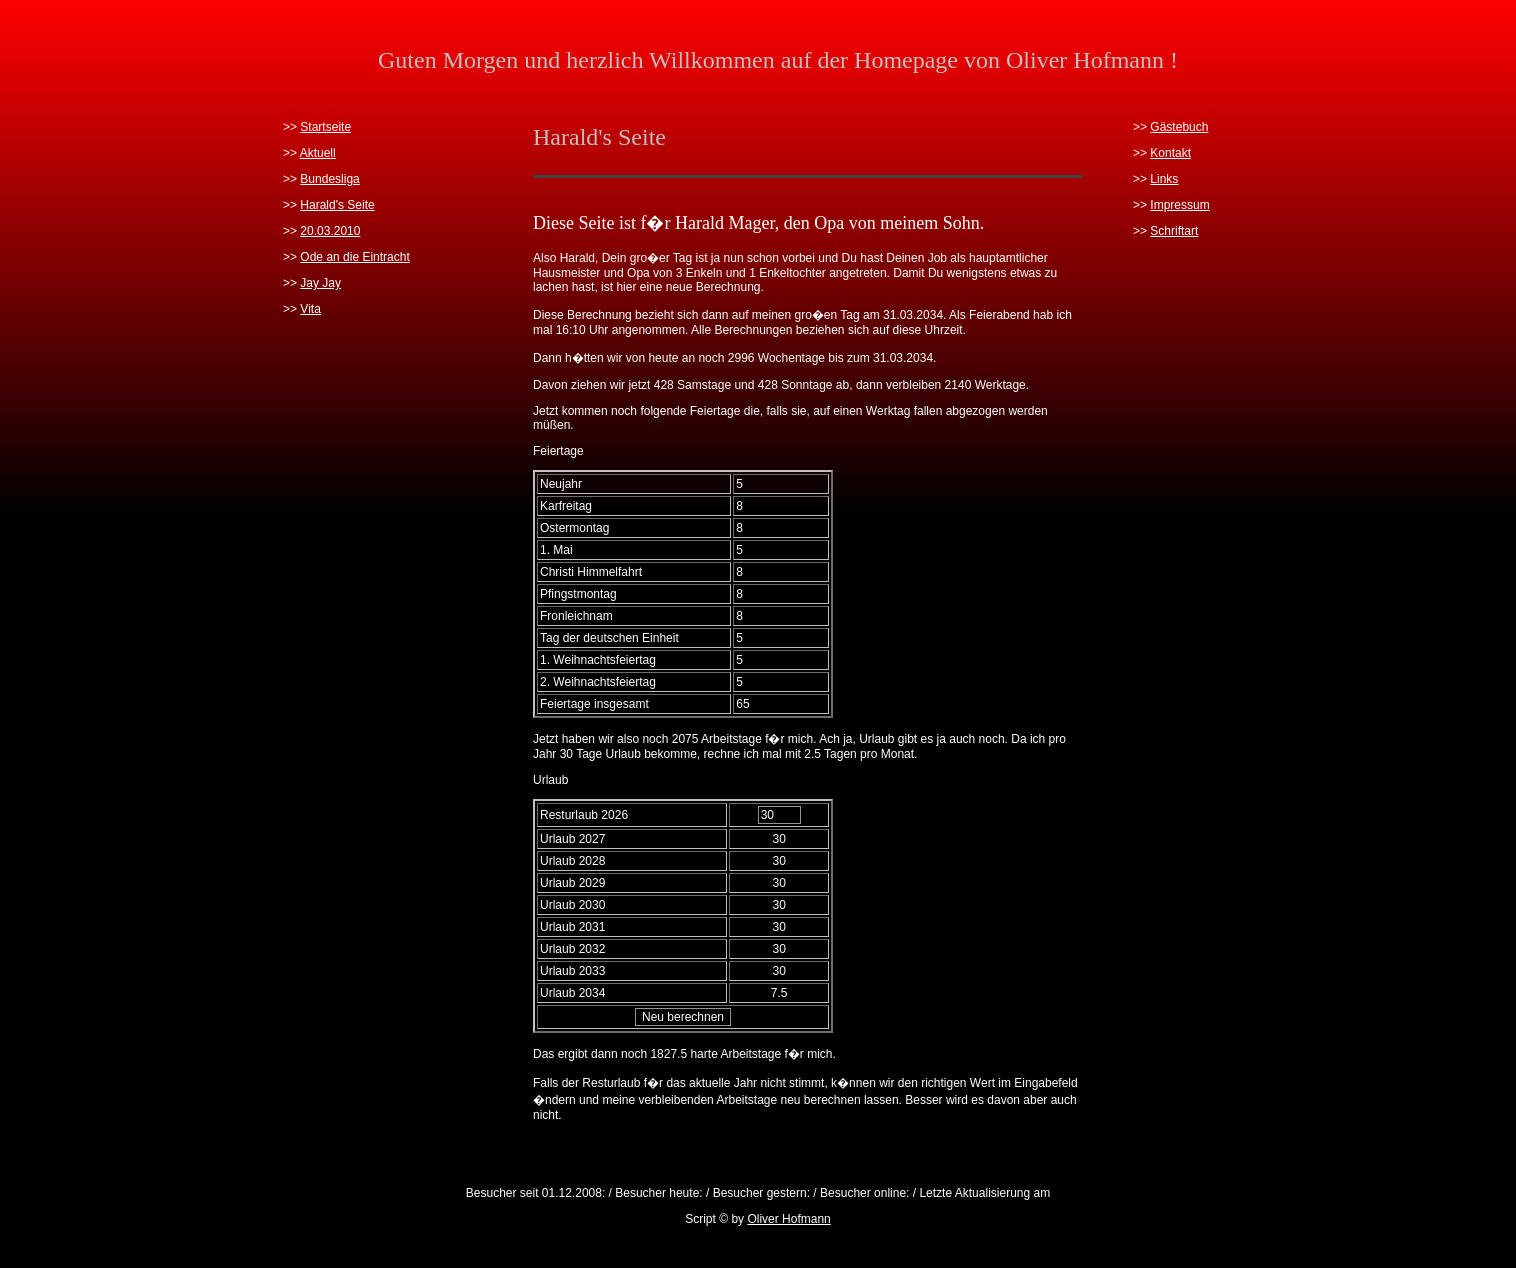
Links (1164, 179)
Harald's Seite (337, 205)
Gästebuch (1179, 127)
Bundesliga (329, 179)
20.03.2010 (330, 231)
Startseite (325, 127)
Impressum (1179, 205)
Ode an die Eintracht (354, 257)
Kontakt (1170, 153)
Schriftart (1174, 231)
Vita (310, 309)
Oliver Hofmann (788, 1219)
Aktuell (318, 153)
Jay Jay (320, 283)
